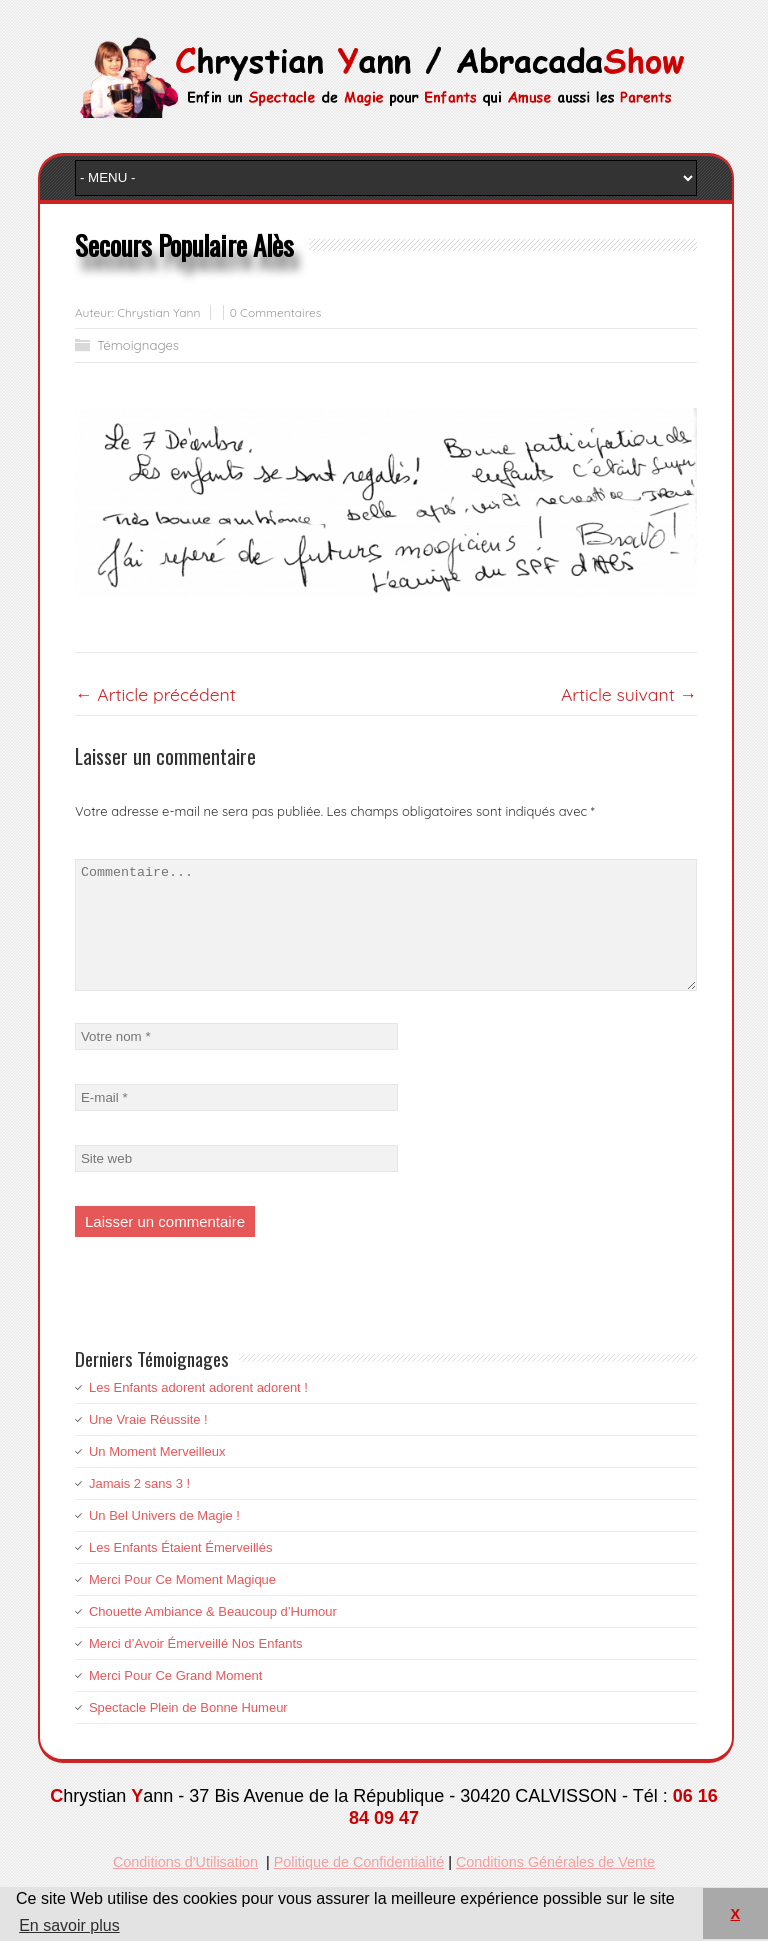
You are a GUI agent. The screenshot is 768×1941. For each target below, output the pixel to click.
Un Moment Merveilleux (157, 1475)
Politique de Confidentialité (359, 1886)
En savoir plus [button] (69, 1925)
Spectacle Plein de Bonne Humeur (188, 1731)
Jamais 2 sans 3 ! (139, 1507)
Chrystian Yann (158, 312)
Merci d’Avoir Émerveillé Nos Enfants (196, 1667)
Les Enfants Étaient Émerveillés (181, 1571)
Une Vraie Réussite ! (148, 1443)
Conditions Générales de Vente (555, 1886)
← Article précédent (155, 694)
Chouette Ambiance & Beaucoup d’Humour (213, 1635)
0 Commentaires (276, 312)
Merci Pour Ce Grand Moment (175, 1699)
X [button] (735, 1914)
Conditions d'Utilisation (185, 1886)
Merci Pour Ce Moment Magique (182, 1603)
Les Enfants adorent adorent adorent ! (198, 1411)
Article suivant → (629, 694)
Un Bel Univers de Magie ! (164, 1539)
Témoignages (138, 345)
